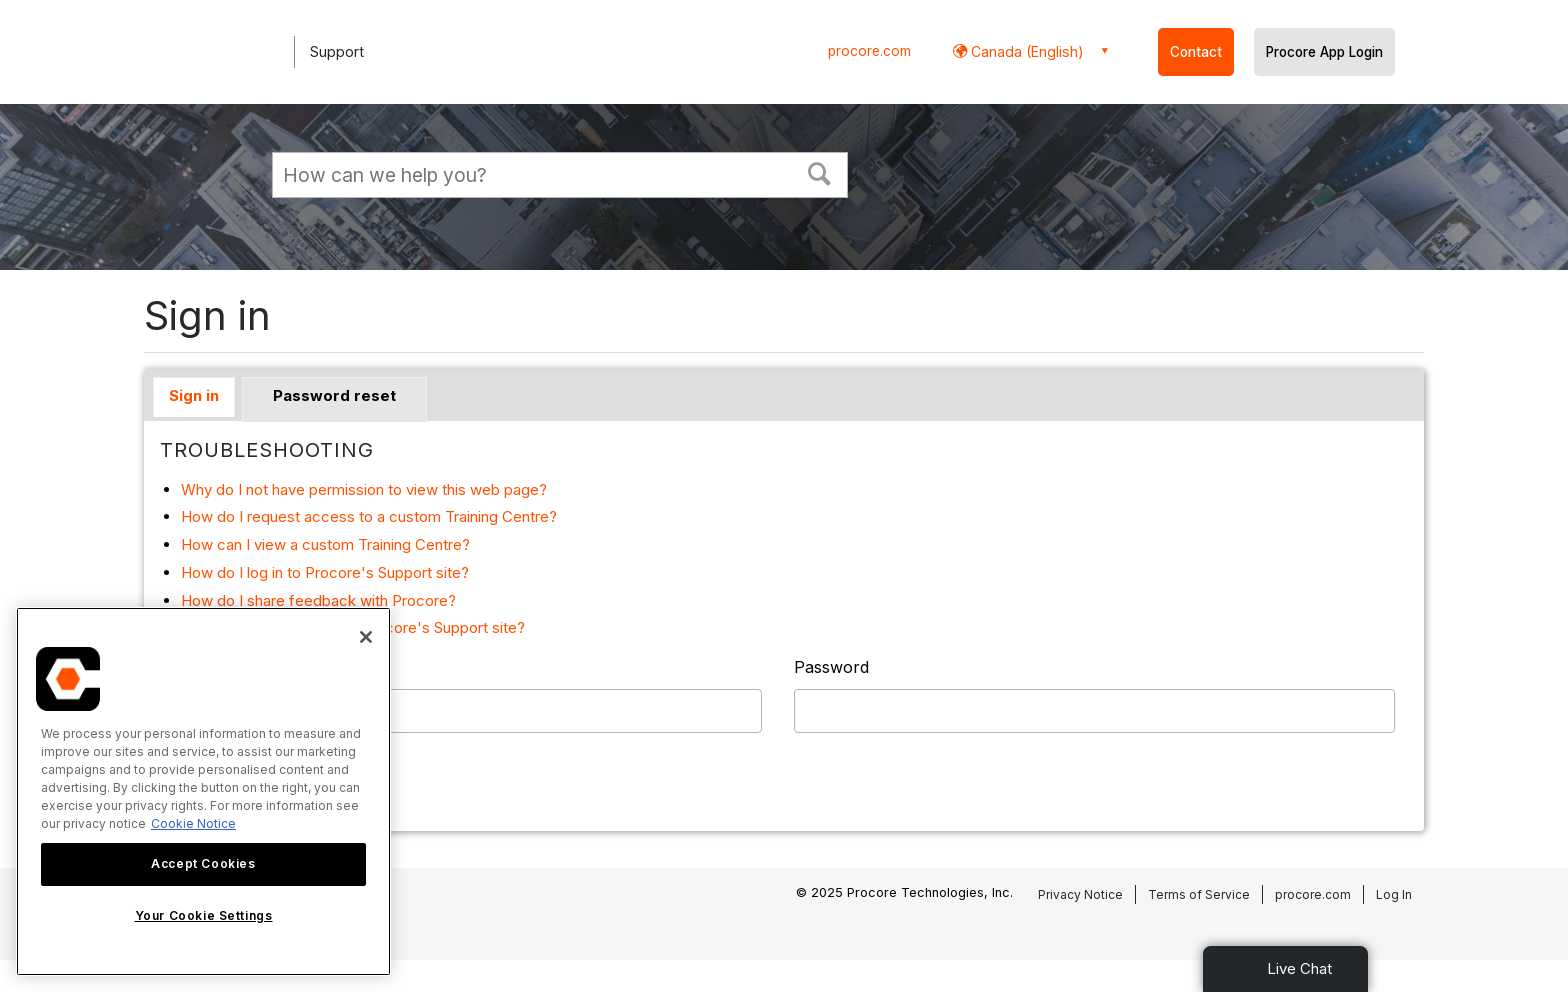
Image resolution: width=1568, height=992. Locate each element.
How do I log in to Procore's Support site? (325, 572)
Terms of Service (1199, 894)
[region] (203, 791)
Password (831, 667)
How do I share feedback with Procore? (318, 600)
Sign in (194, 395)
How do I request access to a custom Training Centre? (369, 516)
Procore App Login (1324, 52)
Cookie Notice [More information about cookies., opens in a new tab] (193, 823)
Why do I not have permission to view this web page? (364, 489)
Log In (1394, 894)
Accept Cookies (203, 863)
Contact (1196, 52)
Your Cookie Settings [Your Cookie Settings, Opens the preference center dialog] (204, 915)
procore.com (869, 51)
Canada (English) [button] (1025, 51)
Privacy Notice (1080, 894)
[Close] (366, 637)
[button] (820, 172)
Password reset (334, 395)
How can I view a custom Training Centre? (325, 544)
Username (199, 667)
